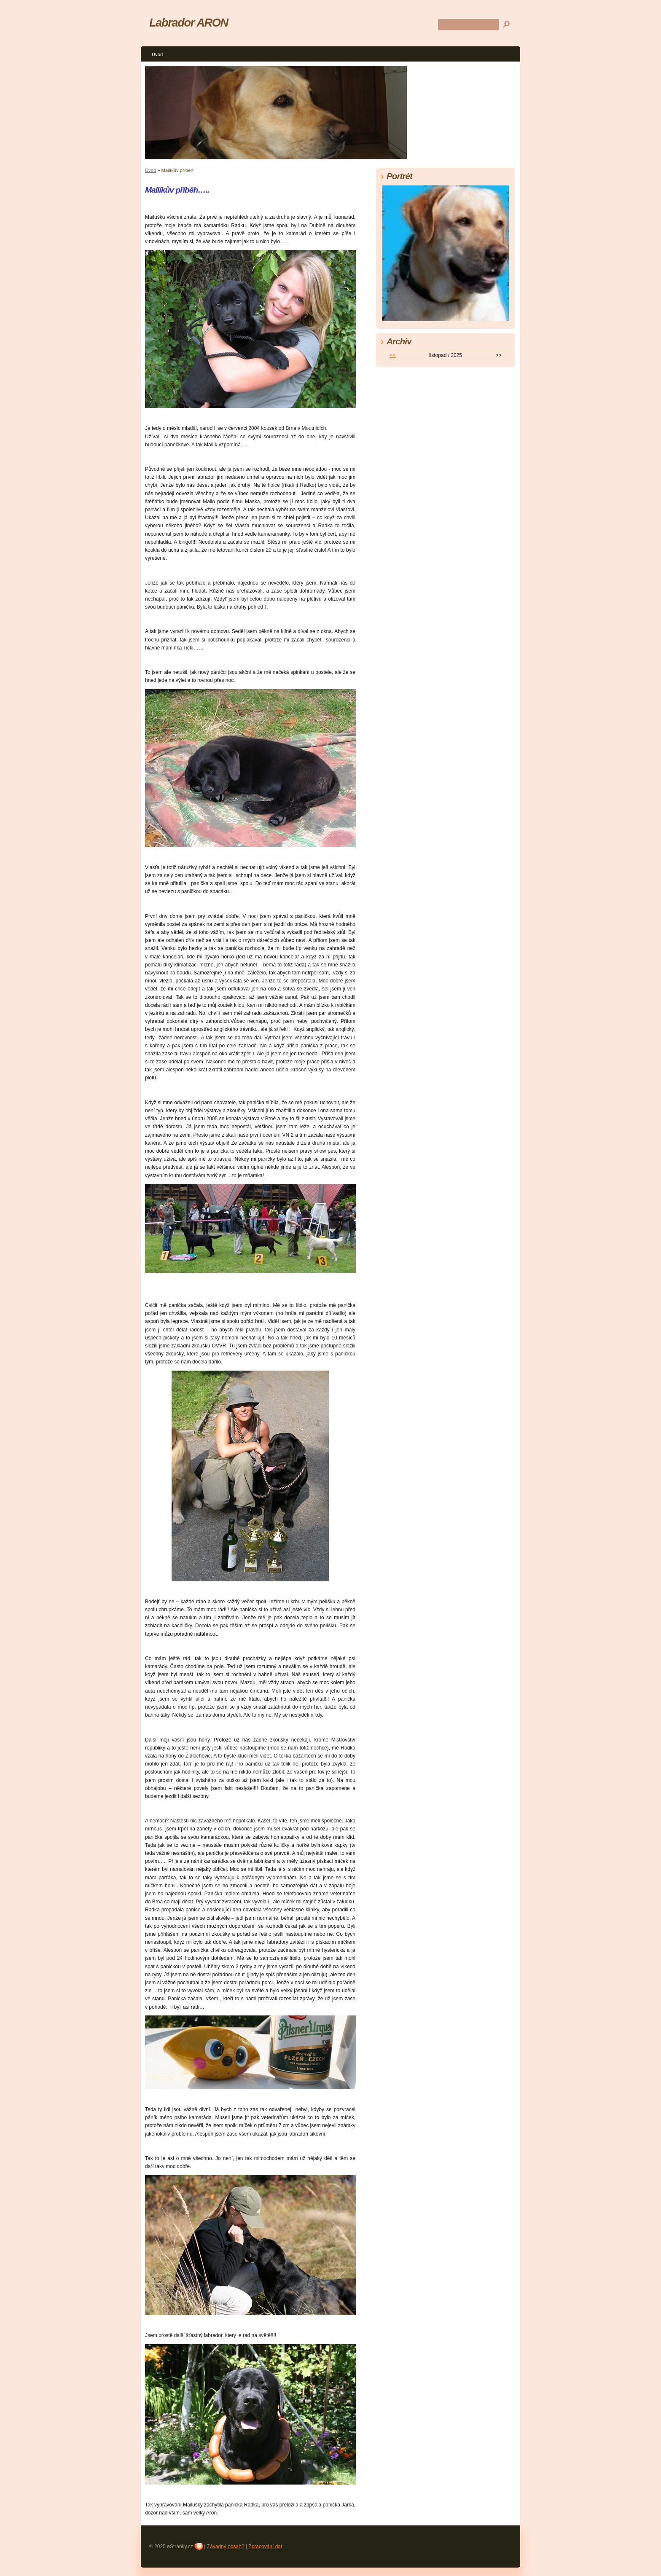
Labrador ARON (188, 22)
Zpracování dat (265, 2546)
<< (392, 355)
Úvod (157, 54)
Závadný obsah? (226, 2546)
